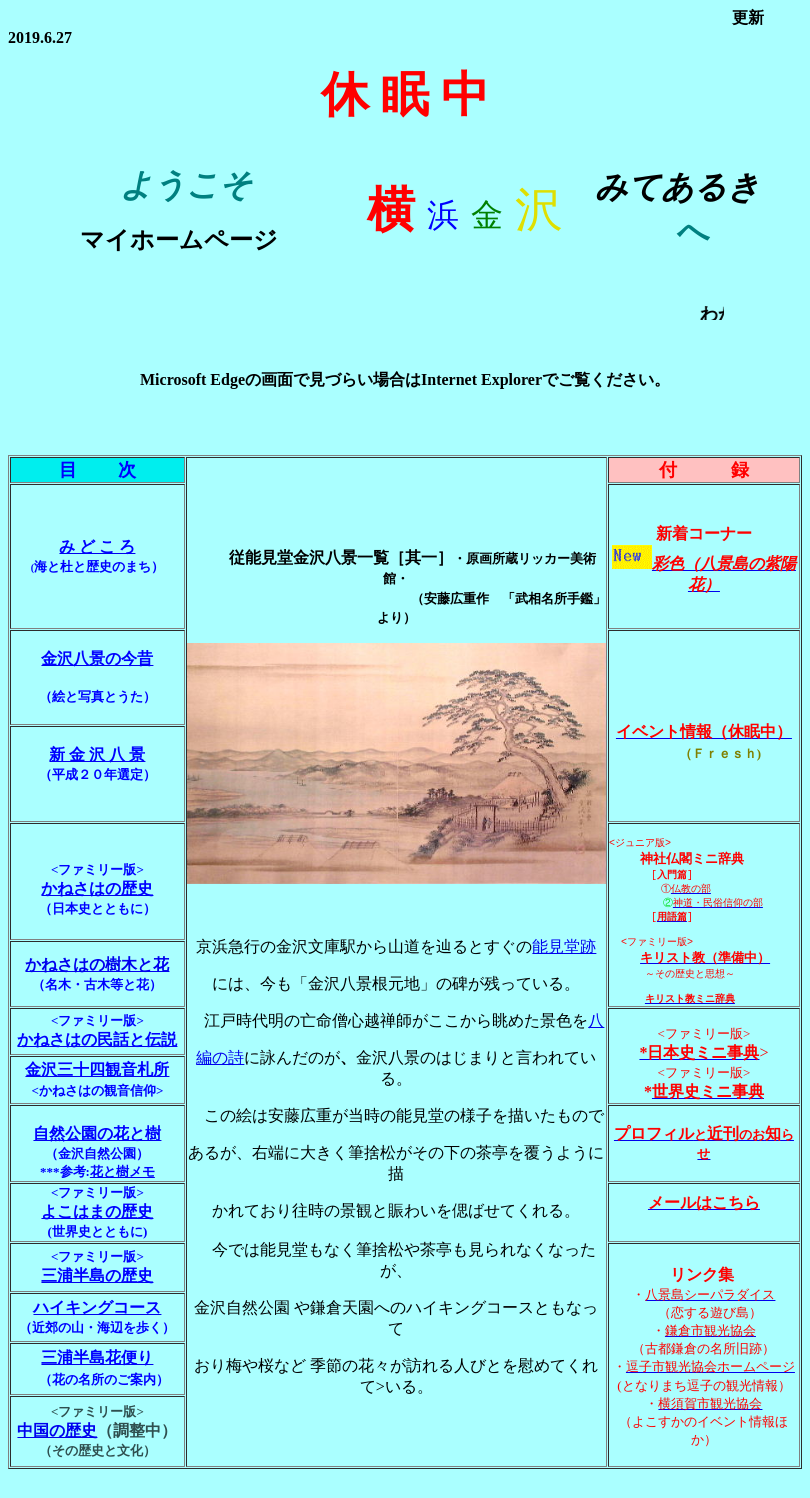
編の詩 (220, 1067)
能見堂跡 (564, 956)
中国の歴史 (57, 1451)
